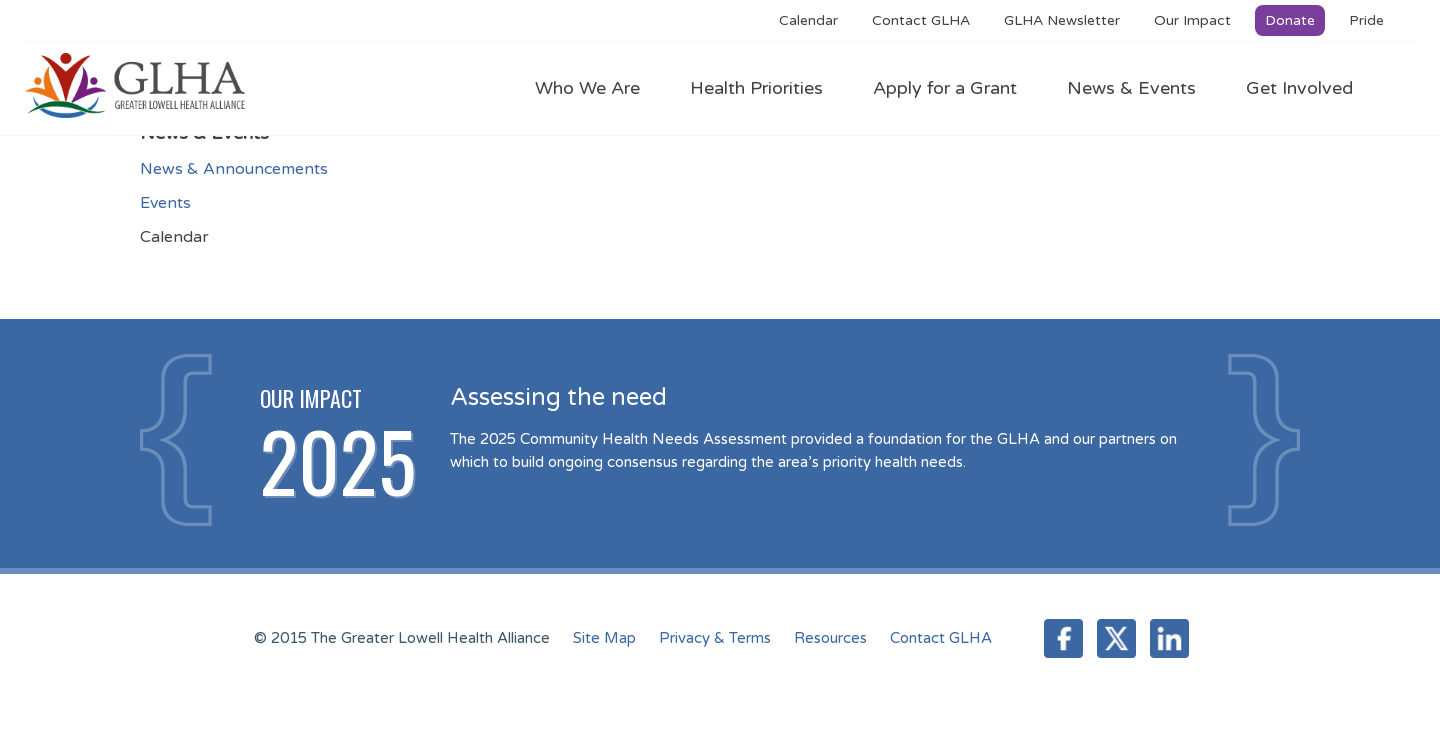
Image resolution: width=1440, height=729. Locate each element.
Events (165, 203)
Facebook (1063, 638)
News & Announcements (234, 169)
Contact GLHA (921, 20)
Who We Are (597, 88)
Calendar (808, 20)
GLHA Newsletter (1062, 20)
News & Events (1141, 88)
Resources (830, 638)
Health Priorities (766, 88)
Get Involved (1299, 88)
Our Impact (1192, 20)
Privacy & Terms (715, 638)
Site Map (604, 638)
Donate (1290, 20)
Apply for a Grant (955, 88)
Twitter (1116, 638)
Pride (1366, 20)
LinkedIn (1169, 638)
